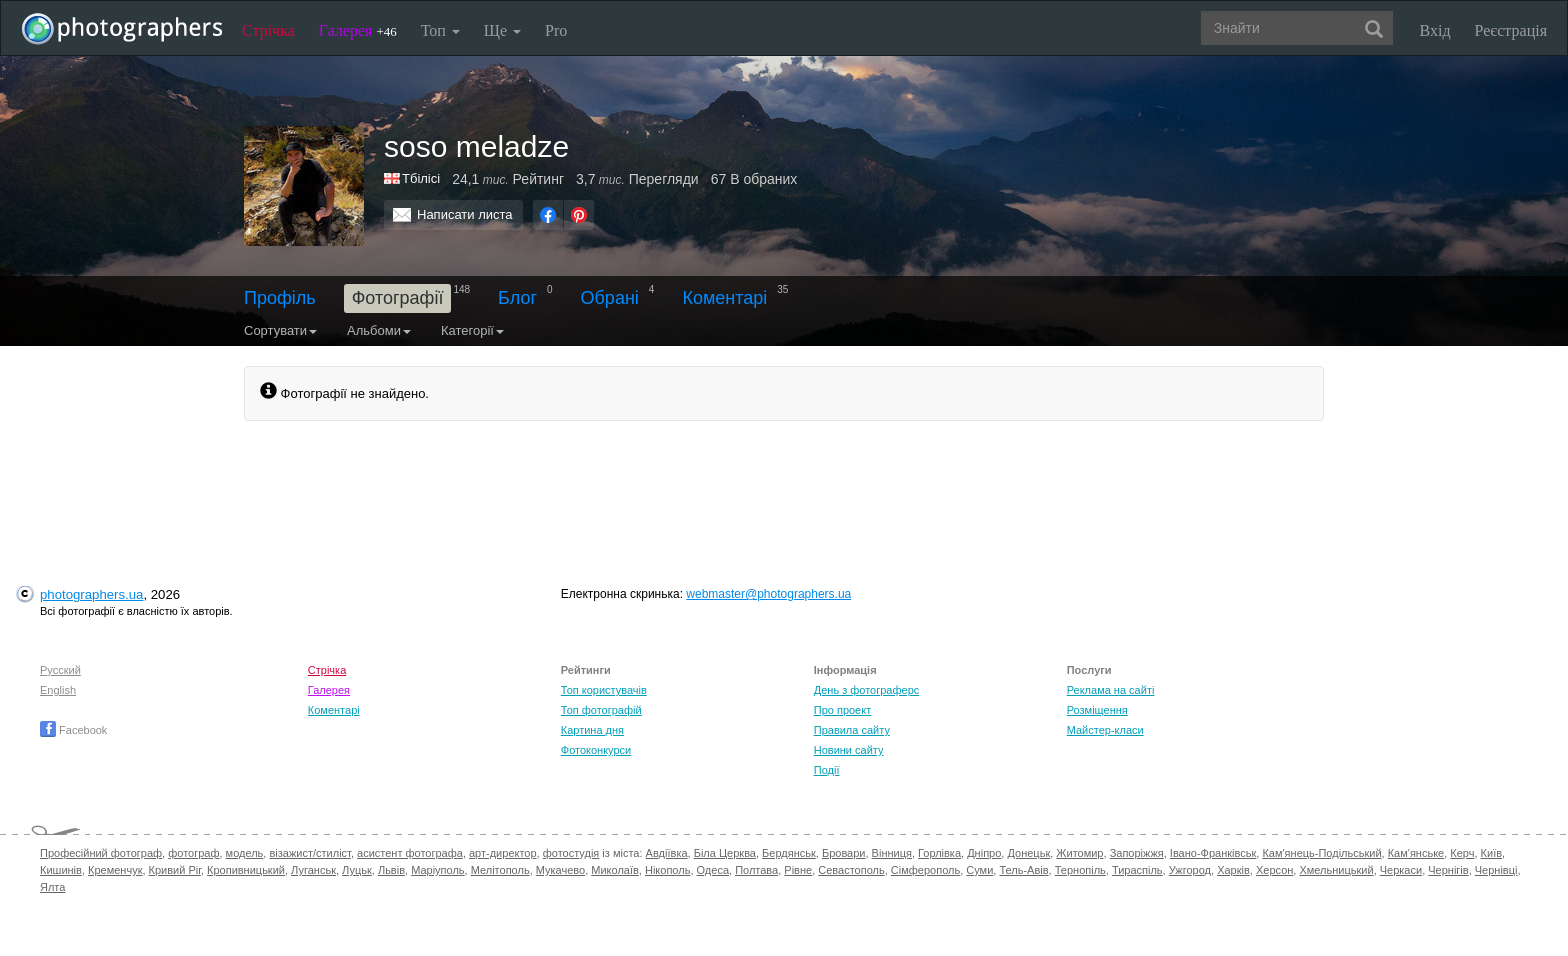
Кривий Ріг (175, 870)
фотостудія (571, 853)
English (58, 690)
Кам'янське (1416, 853)
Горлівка (939, 853)
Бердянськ (789, 853)
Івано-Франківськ (1213, 853)
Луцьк (357, 870)
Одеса (713, 870)
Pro (556, 30)
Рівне (798, 870)
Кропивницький (246, 870)
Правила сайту (852, 730)
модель (245, 853)
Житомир (1079, 853)
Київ (1491, 853)
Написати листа (465, 214)
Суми (979, 870)
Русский (60, 670)
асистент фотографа (410, 853)
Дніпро (984, 853)
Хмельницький (1336, 870)
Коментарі (724, 298)
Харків (1233, 870)
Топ (440, 30)
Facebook (73, 730)
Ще (502, 30)
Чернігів (1448, 870)
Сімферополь (925, 870)
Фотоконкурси (596, 750)
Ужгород (1190, 870)
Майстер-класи (1105, 730)
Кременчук (115, 870)
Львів (391, 870)
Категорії (472, 330)
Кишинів (61, 870)
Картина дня (592, 730)
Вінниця (892, 853)
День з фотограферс (867, 690)
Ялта (52, 887)
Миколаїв (615, 870)
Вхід (1435, 30)
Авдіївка (667, 853)
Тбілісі (421, 178)
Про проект (842, 710)
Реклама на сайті (1111, 690)
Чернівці (1496, 870)
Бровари (844, 853)
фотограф (193, 853)
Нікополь (667, 870)
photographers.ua (91, 594)
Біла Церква (725, 853)
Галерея (358, 30)
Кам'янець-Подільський (1321, 853)
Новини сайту (849, 750)
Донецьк (1028, 853)
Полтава (756, 870)
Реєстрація (1511, 30)
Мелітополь (500, 870)
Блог (517, 298)
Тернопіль (1080, 870)
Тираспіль (1137, 870)
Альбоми (379, 330)
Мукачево (560, 870)
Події (827, 770)
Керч (1462, 853)
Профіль (280, 298)
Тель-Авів (1023, 870)
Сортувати (280, 330)
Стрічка (268, 30)
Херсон (1274, 870)
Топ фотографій (601, 710)
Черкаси (1401, 870)
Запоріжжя (1137, 853)
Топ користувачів (604, 690)
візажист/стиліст (309, 853)
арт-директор (503, 853)
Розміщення (1097, 710)
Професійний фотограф (101, 853)
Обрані (610, 298)
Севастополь (851, 870)
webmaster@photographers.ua (768, 594)
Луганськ (313, 870)
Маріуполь (437, 870)
